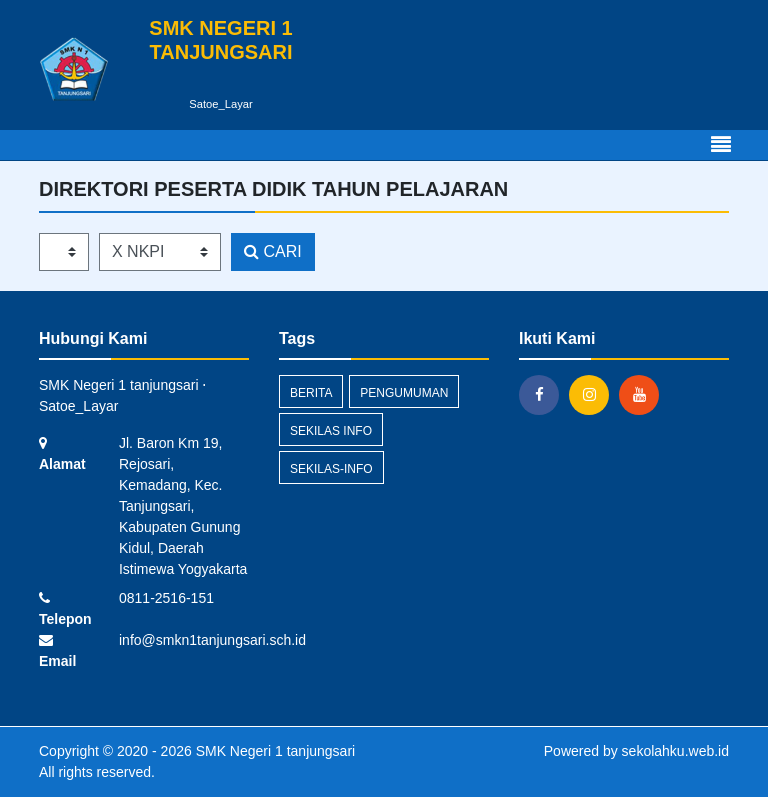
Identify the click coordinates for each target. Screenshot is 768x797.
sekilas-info (331, 469)
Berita (311, 393)
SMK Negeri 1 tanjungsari (273, 751)
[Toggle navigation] (721, 145)
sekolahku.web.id (675, 751)
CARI (273, 251)
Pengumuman (404, 393)
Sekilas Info (331, 431)
